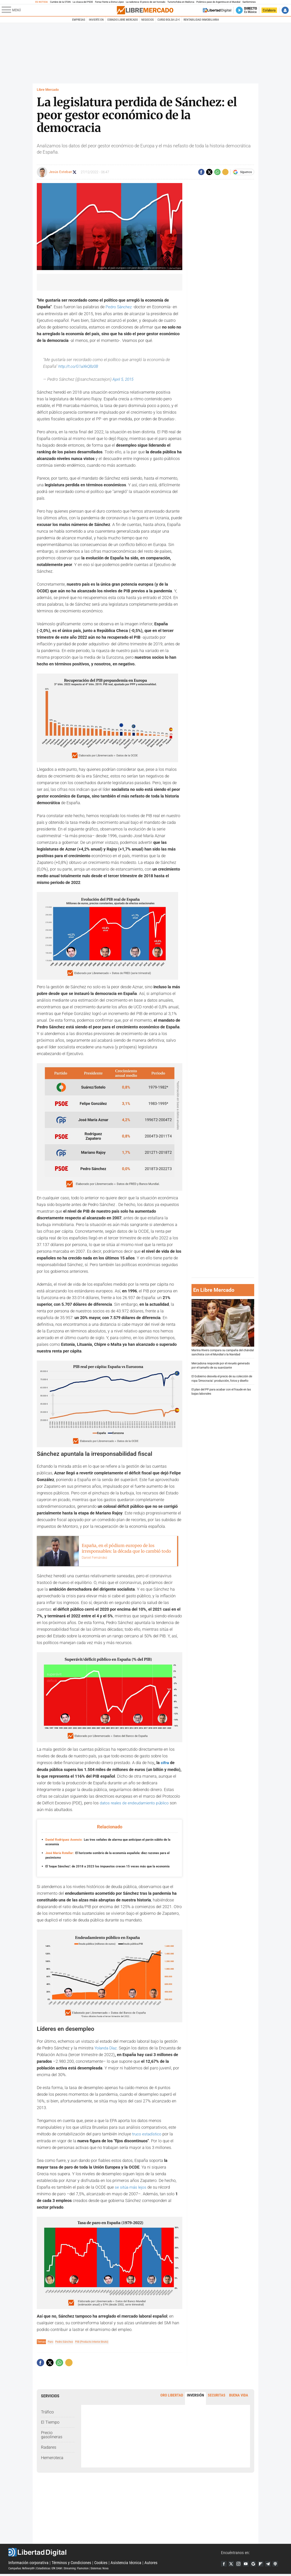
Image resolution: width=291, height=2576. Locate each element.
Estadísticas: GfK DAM (49, 2569)
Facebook (224, 2561)
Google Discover (256, 2561)
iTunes (224, 2568)
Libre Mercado (48, 90)
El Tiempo (50, 2421)
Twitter (232, 2561)
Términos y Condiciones (71, 2563)
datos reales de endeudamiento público (135, 1802)
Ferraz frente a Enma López (109, 2)
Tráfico (47, 2411)
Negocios (147, 19)
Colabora (269, 10)
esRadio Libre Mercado (122, 19)
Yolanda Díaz (106, 2047)
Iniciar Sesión (285, 10)
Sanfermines (249, 2)
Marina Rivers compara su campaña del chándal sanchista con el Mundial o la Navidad (222, 1327)
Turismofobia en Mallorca (180, 2)
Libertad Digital (114, 2553)
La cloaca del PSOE (83, 2)
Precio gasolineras (51, 2434)
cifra (165, 1762)
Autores (150, 2563)
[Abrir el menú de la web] (59, 10)
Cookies (100, 2563)
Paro (51, 2341)
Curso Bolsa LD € (168, 19)
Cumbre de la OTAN (60, 2)
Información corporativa (28, 2563)
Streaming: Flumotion (76, 2569)
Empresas (78, 19)
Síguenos (246, 172)
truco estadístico (147, 2133)
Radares (48, 2446)
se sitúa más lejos (131, 2186)
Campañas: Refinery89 (21, 2569)
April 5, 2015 (123, 379)
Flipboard (264, 2561)
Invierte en (96, 19)
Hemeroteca (52, 2457)
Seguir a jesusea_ (75, 172)
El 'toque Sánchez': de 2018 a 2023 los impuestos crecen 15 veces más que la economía (111, 1866)
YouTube (248, 2561)
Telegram (272, 2561)
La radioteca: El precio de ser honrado (145, 2)
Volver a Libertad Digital (217, 10)
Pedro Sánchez (119, 306)
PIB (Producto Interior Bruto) (96, 2341)
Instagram (240, 2561)
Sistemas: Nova (99, 2569)
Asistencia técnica (126, 2563)
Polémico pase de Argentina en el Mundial (218, 2)
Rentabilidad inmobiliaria (201, 19)
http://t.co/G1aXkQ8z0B (79, 366)
